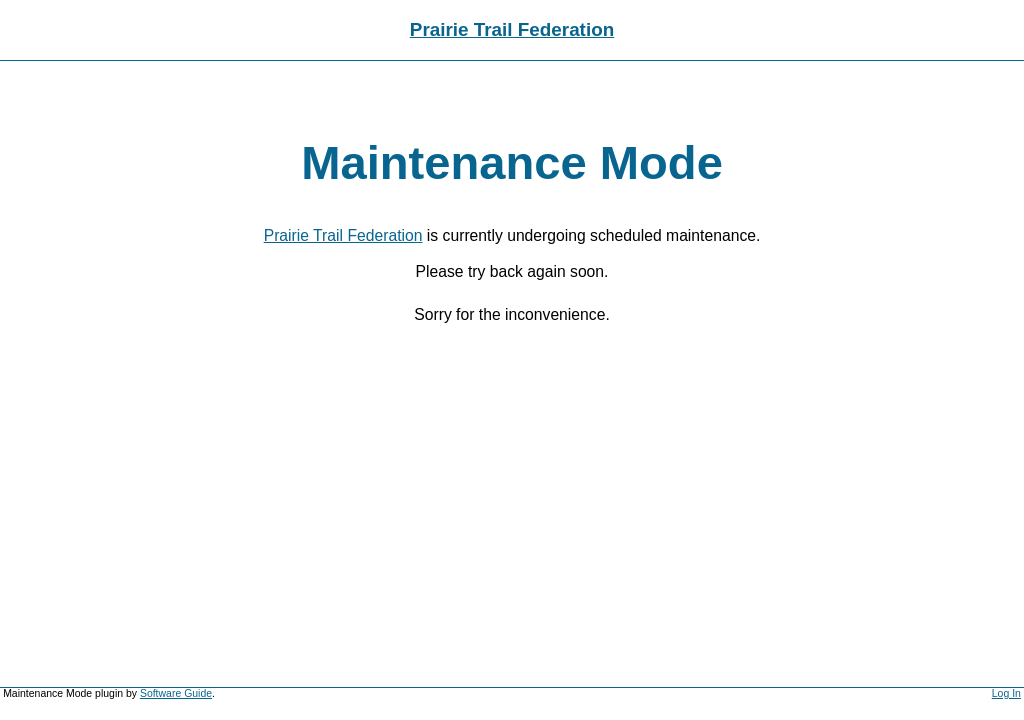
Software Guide (176, 693)
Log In (1006, 693)
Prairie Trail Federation (512, 29)
